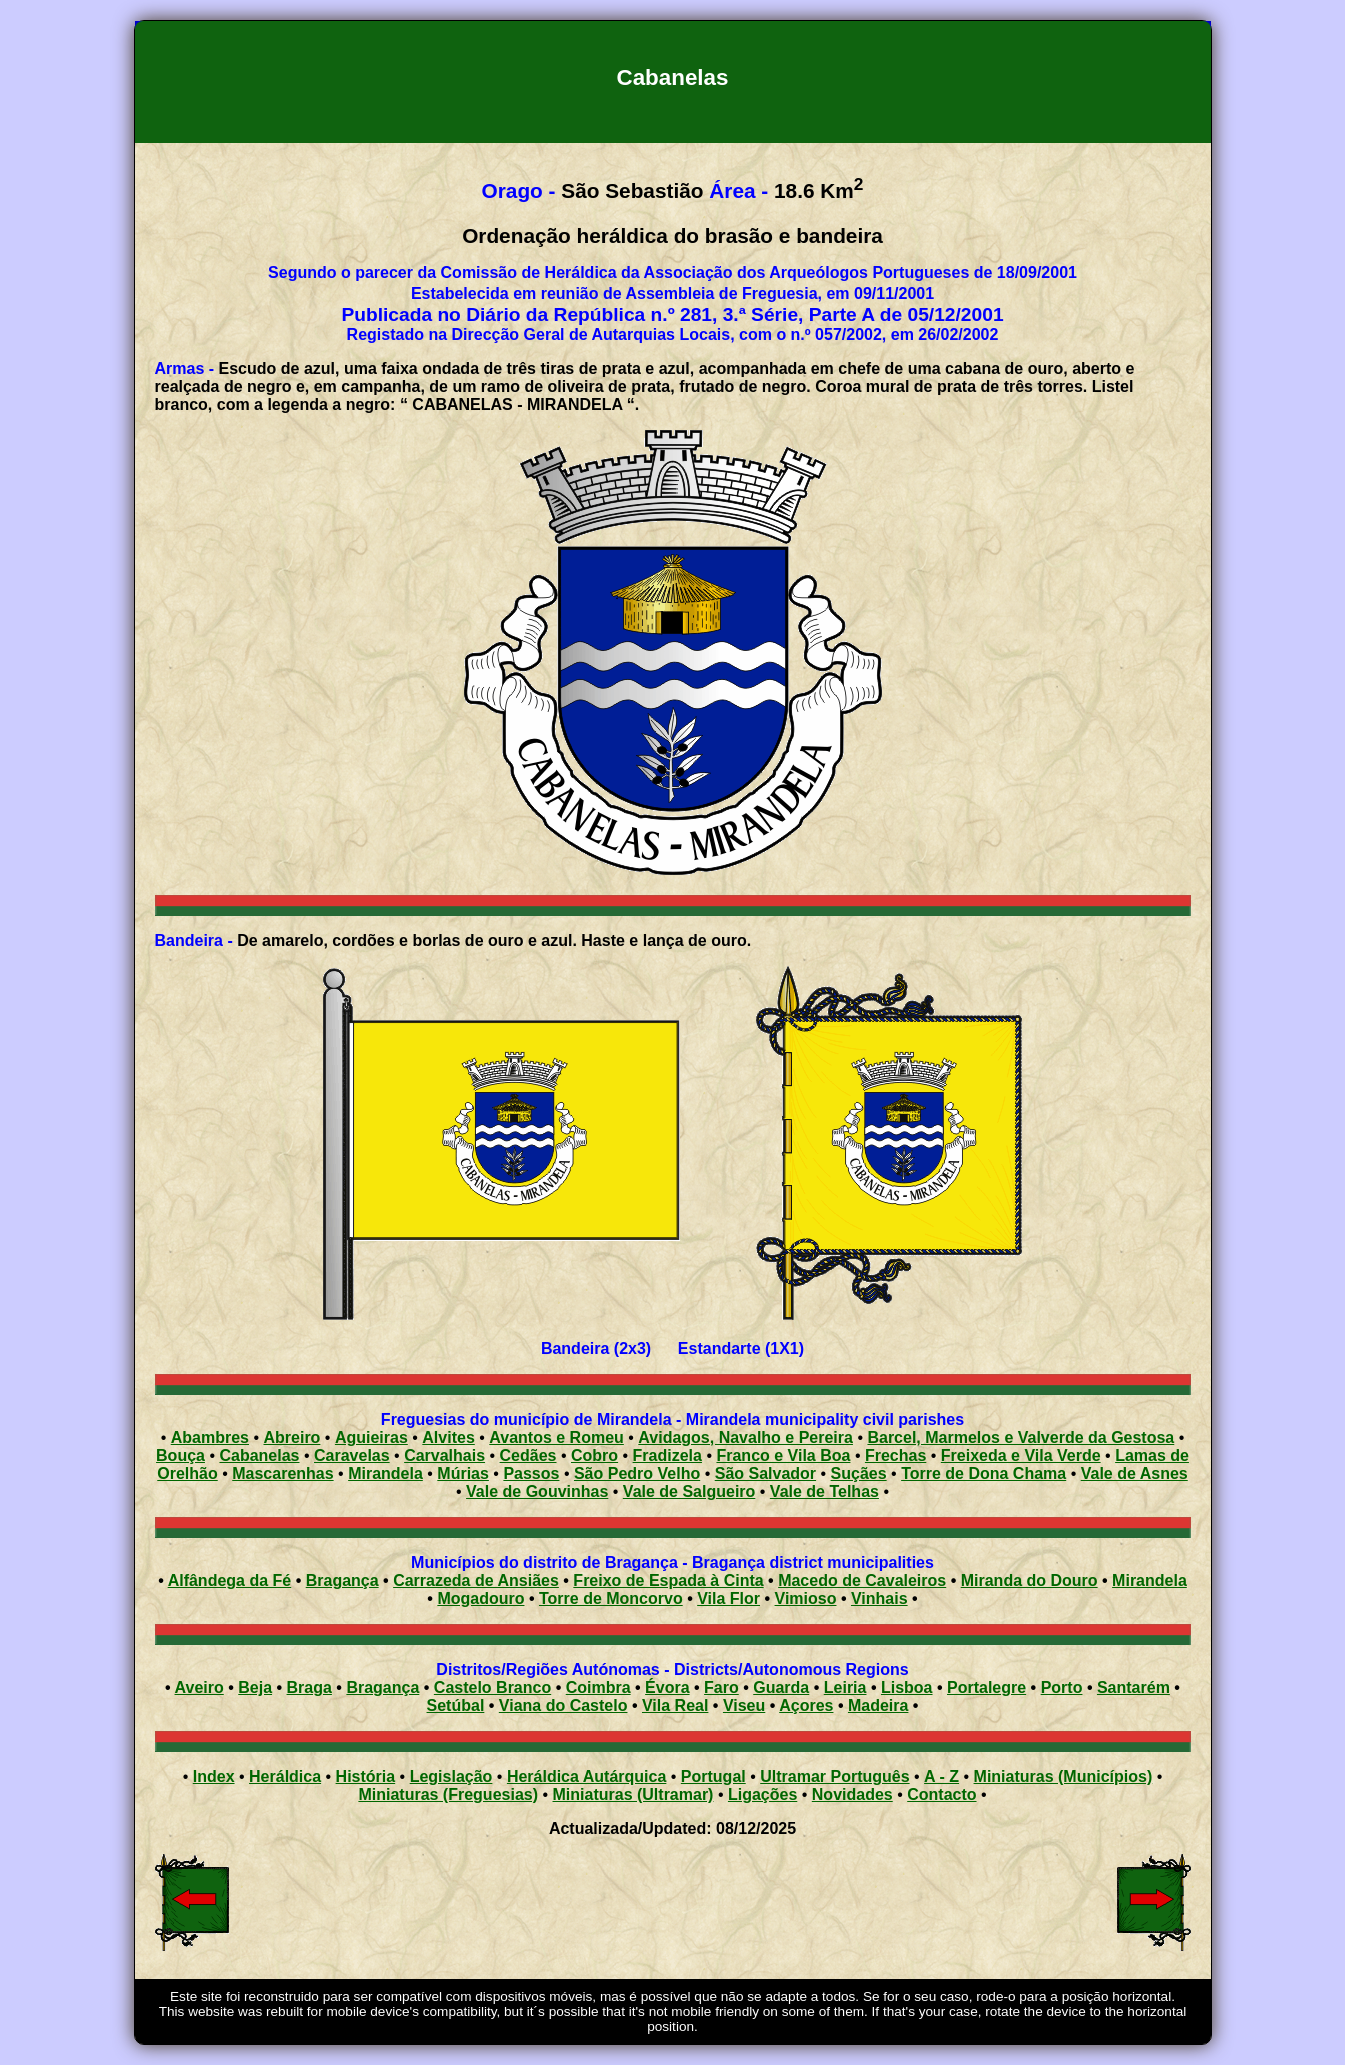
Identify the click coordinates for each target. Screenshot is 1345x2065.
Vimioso (806, 1598)
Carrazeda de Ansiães (476, 1580)
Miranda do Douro (1029, 1580)
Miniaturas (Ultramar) (633, 1794)
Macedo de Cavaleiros (862, 1580)
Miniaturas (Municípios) (1063, 1776)
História (366, 1776)
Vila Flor (728, 1598)
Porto (1062, 1687)
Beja (255, 1687)
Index (214, 1776)
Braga (309, 1687)
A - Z (941, 1776)
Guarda (781, 1687)
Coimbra (598, 1687)
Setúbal (456, 1705)
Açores (806, 1705)
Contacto (941, 1794)
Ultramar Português (834, 1776)
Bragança (342, 1580)
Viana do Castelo (563, 1705)
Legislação (451, 1776)
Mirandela (1149, 1580)
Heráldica (285, 1776)
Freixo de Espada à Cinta (668, 1580)
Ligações (762, 1794)
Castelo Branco (492, 1687)
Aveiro (199, 1687)
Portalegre (986, 1687)
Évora (667, 1687)
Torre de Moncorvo (611, 1598)
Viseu (744, 1705)
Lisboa (907, 1687)
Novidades (852, 1794)
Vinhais (879, 1598)
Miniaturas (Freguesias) (448, 1794)
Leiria (845, 1687)
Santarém (1133, 1687)
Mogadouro (480, 1598)
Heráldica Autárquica (586, 1776)
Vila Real (675, 1705)
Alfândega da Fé (230, 1580)
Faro (721, 1687)
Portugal (713, 1776)
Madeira (878, 1705)
